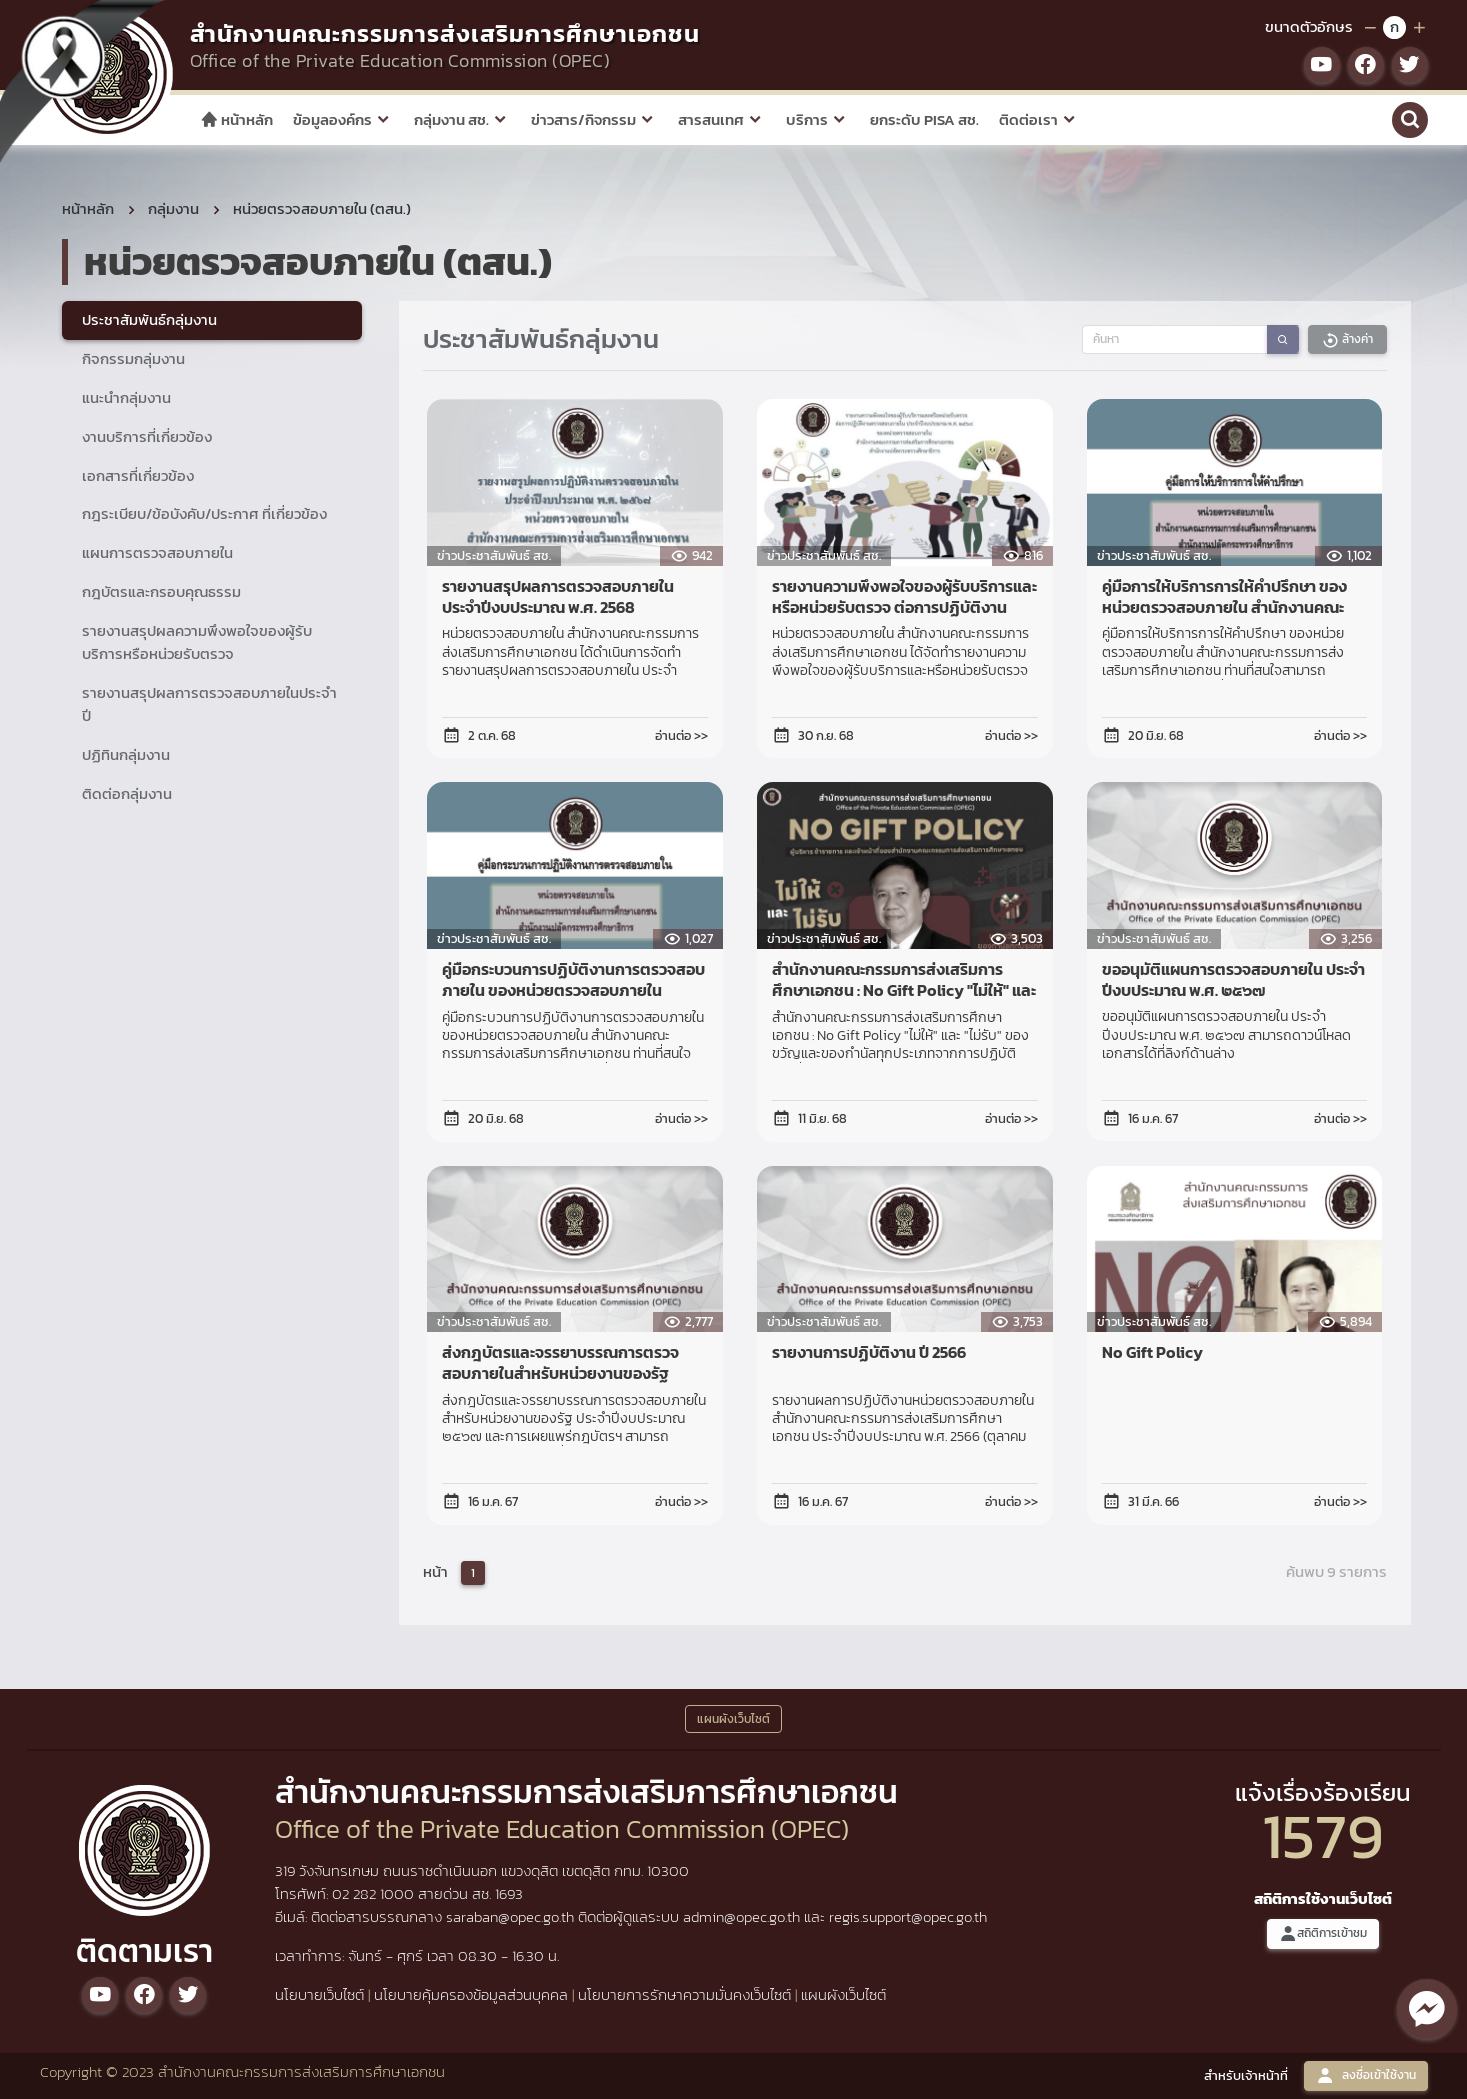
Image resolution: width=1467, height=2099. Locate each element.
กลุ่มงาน (173, 208)
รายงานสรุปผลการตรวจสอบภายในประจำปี (209, 704)
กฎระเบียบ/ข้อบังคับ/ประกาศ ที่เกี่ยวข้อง (204, 513)
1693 (509, 1893)
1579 (1323, 1835)
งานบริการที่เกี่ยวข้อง (147, 436)
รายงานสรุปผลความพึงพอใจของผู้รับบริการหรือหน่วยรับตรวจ (197, 642)
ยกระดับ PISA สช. (924, 119)
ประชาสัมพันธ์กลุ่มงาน (149, 319)
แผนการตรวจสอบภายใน (157, 552)
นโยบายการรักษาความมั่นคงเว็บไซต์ (684, 1994)
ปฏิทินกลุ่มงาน (126, 754)
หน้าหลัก (236, 119)
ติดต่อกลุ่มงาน (127, 793)
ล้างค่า (1347, 339)
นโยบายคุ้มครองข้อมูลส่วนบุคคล (471, 1994)
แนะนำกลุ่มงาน (126, 397)
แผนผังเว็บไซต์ (843, 1994)
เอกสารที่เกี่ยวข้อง (138, 475)
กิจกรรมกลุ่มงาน (133, 358)
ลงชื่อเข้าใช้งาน (1366, 2075)
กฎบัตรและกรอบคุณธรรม (161, 591)
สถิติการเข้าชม (1323, 1933)
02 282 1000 (375, 1893)
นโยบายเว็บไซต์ (319, 1994)
